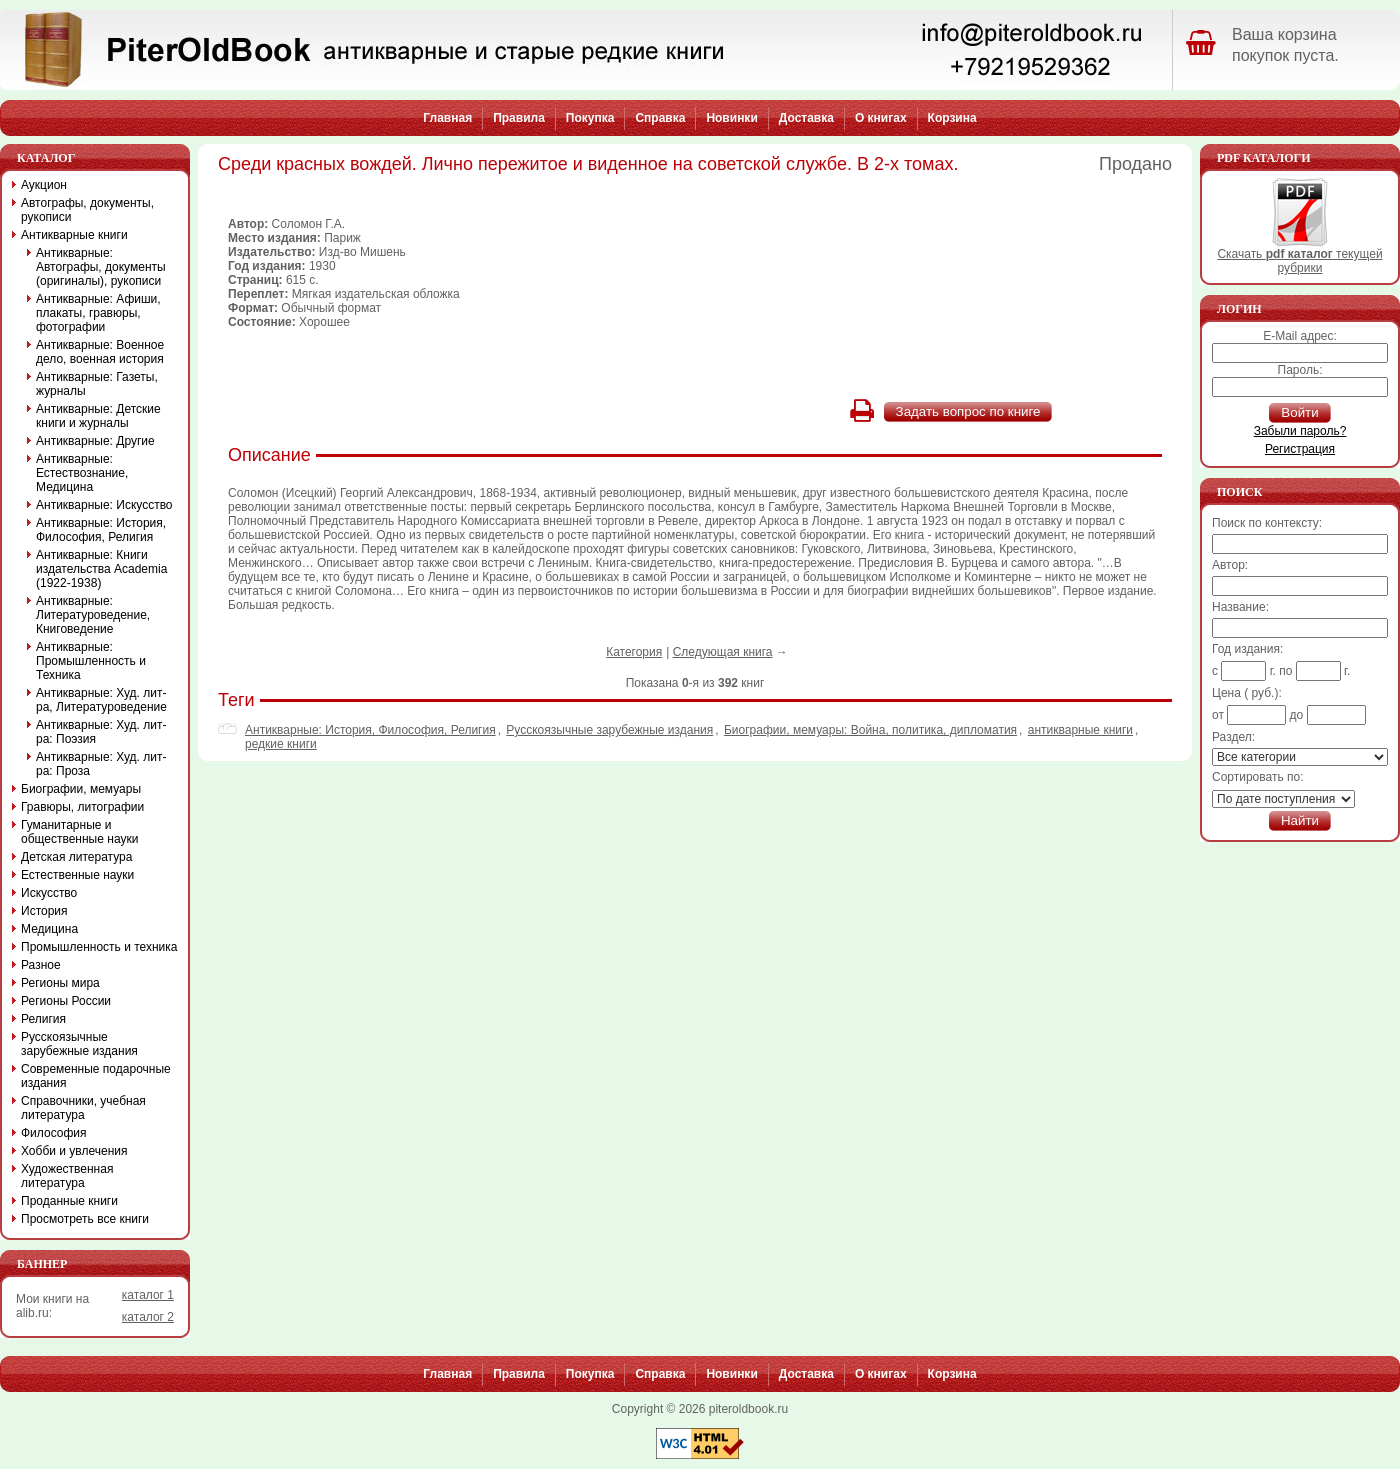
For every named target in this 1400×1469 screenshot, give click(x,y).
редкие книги (281, 744)
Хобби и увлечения (74, 1151)
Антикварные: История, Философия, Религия (370, 730)
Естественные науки (77, 875)
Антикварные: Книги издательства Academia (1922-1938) (101, 569)
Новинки (731, 118)
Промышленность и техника (99, 947)
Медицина (49, 929)
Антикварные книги (74, 235)
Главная (447, 118)
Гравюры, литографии (82, 807)
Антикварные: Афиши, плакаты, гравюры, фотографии (98, 313)
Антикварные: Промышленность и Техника (91, 661)
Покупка (590, 118)
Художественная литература (67, 1176)
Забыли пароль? (1300, 431)
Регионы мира (60, 983)
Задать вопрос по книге (968, 411)
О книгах (881, 118)
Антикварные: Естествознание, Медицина (82, 473)
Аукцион (44, 185)
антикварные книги (1080, 730)
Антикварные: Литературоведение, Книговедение (93, 615)
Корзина (952, 118)
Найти (1300, 820)
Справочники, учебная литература (83, 1108)
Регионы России (66, 1001)
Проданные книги (69, 1201)
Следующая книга (723, 652)
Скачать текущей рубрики (1299, 255)
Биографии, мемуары (81, 789)
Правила (519, 118)
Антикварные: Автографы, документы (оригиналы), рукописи (101, 267)
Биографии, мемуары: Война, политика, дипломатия (870, 730)
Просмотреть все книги (85, 1219)
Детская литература (76, 857)
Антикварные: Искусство (104, 505)
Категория (634, 652)
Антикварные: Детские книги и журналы (98, 416)
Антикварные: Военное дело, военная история (100, 352)
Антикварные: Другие (95, 441)
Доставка (806, 118)
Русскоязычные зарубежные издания (609, 730)
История (44, 911)
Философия (54, 1133)
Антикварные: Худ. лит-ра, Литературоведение (101, 700)
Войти (1299, 412)
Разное (41, 965)
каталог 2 (148, 1317)
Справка (660, 118)
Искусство (49, 893)
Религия (43, 1019)
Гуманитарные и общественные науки (79, 832)
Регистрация (1300, 449)
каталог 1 (148, 1295)
